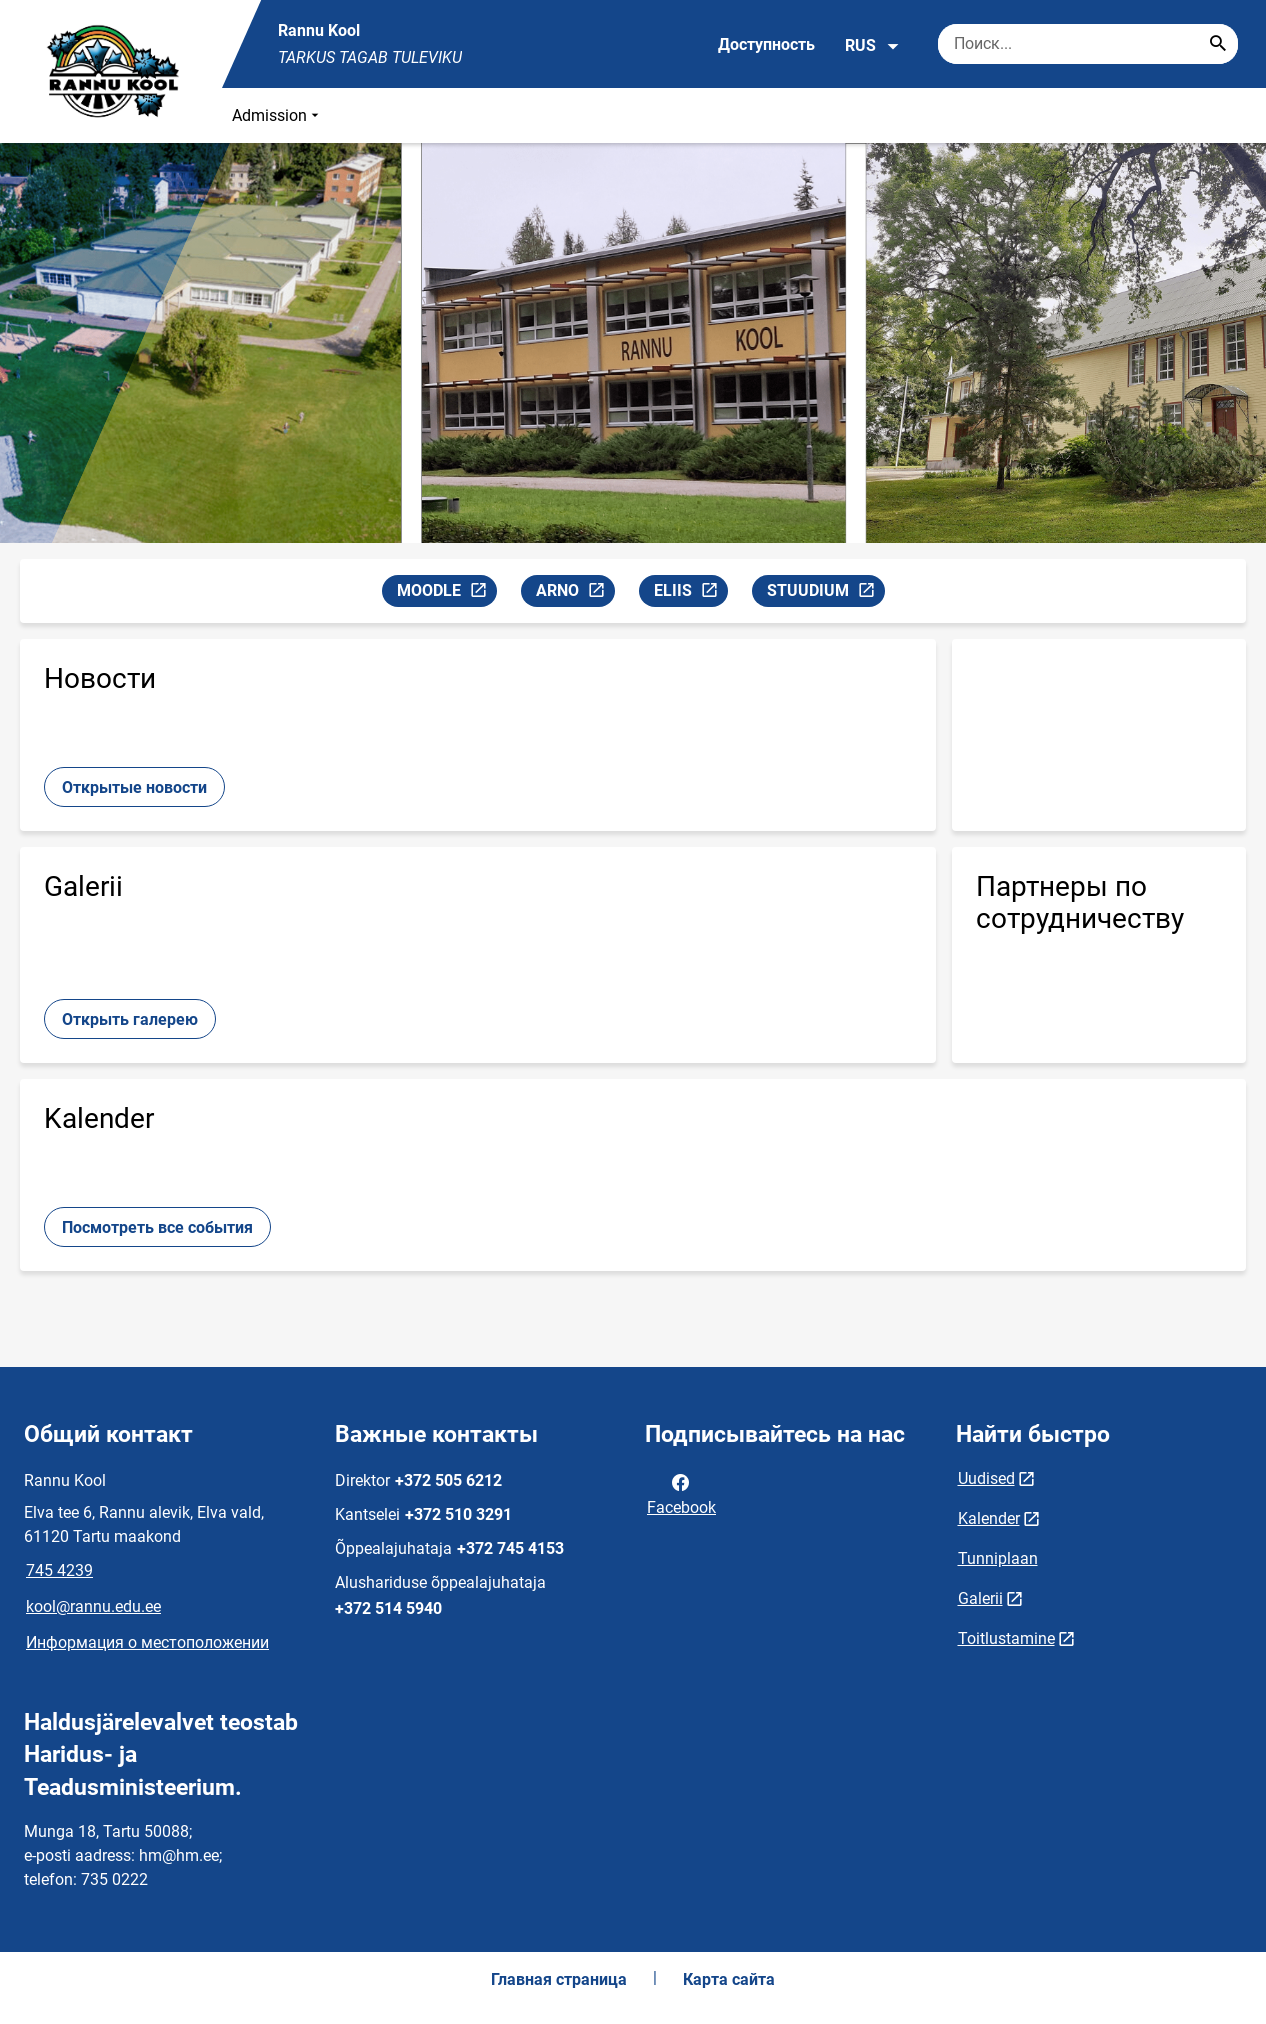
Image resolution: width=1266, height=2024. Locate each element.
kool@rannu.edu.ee (93, 1606)
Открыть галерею (130, 1019)
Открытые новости (134, 787)
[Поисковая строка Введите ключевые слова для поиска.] (1088, 44)
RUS (872, 46)
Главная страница (559, 1979)
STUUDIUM (825, 593)
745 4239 (59, 1570)
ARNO (575, 593)
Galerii (980, 1598)
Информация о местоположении (147, 1642)
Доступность (766, 44)
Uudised (986, 1478)
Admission (277, 115)
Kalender (989, 1518)
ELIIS (690, 593)
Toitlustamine (1006, 1638)
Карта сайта (729, 1979)
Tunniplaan (998, 1558)
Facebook (681, 1493)
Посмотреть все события (157, 1227)
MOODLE (446, 593)
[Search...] (1218, 44)
